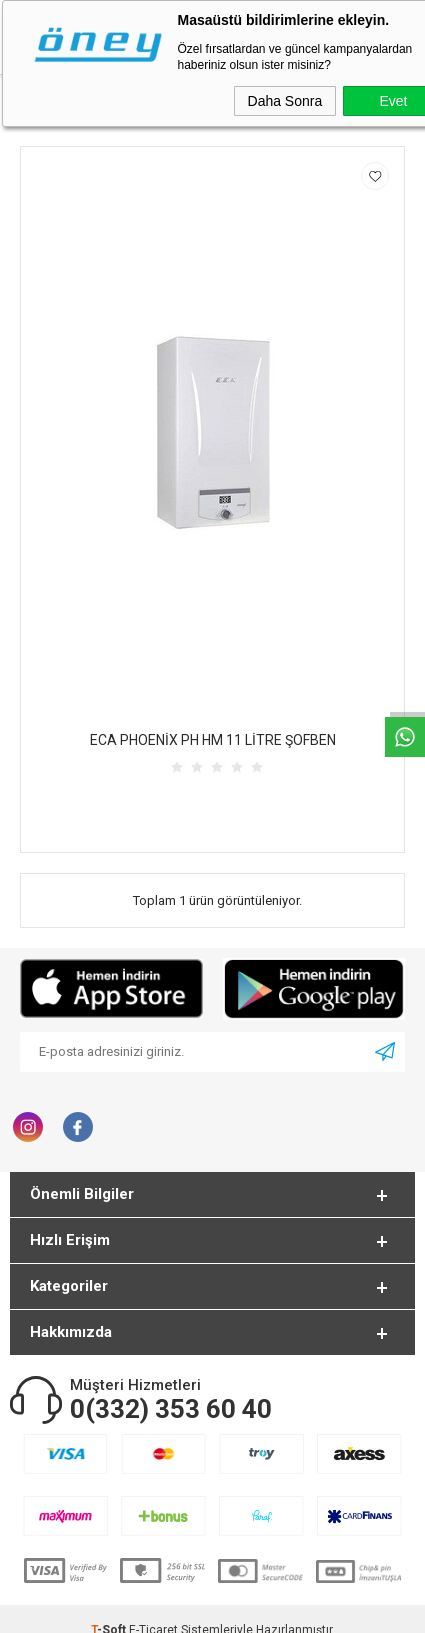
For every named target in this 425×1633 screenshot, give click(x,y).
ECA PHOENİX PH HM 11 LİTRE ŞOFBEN (213, 740)
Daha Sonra (285, 101)
